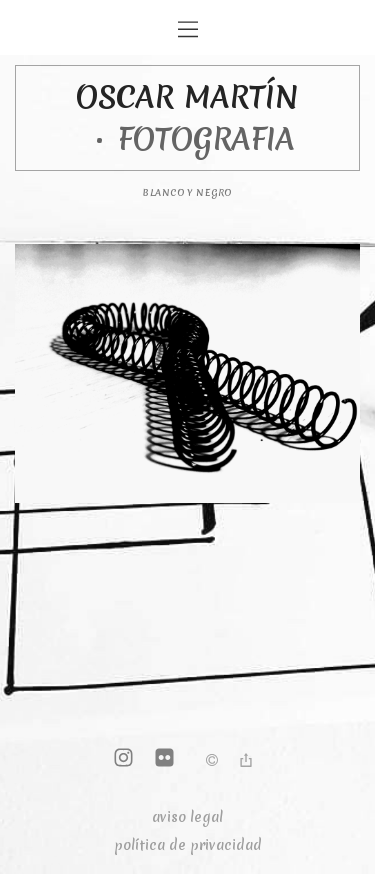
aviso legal (187, 817)
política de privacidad (188, 845)
